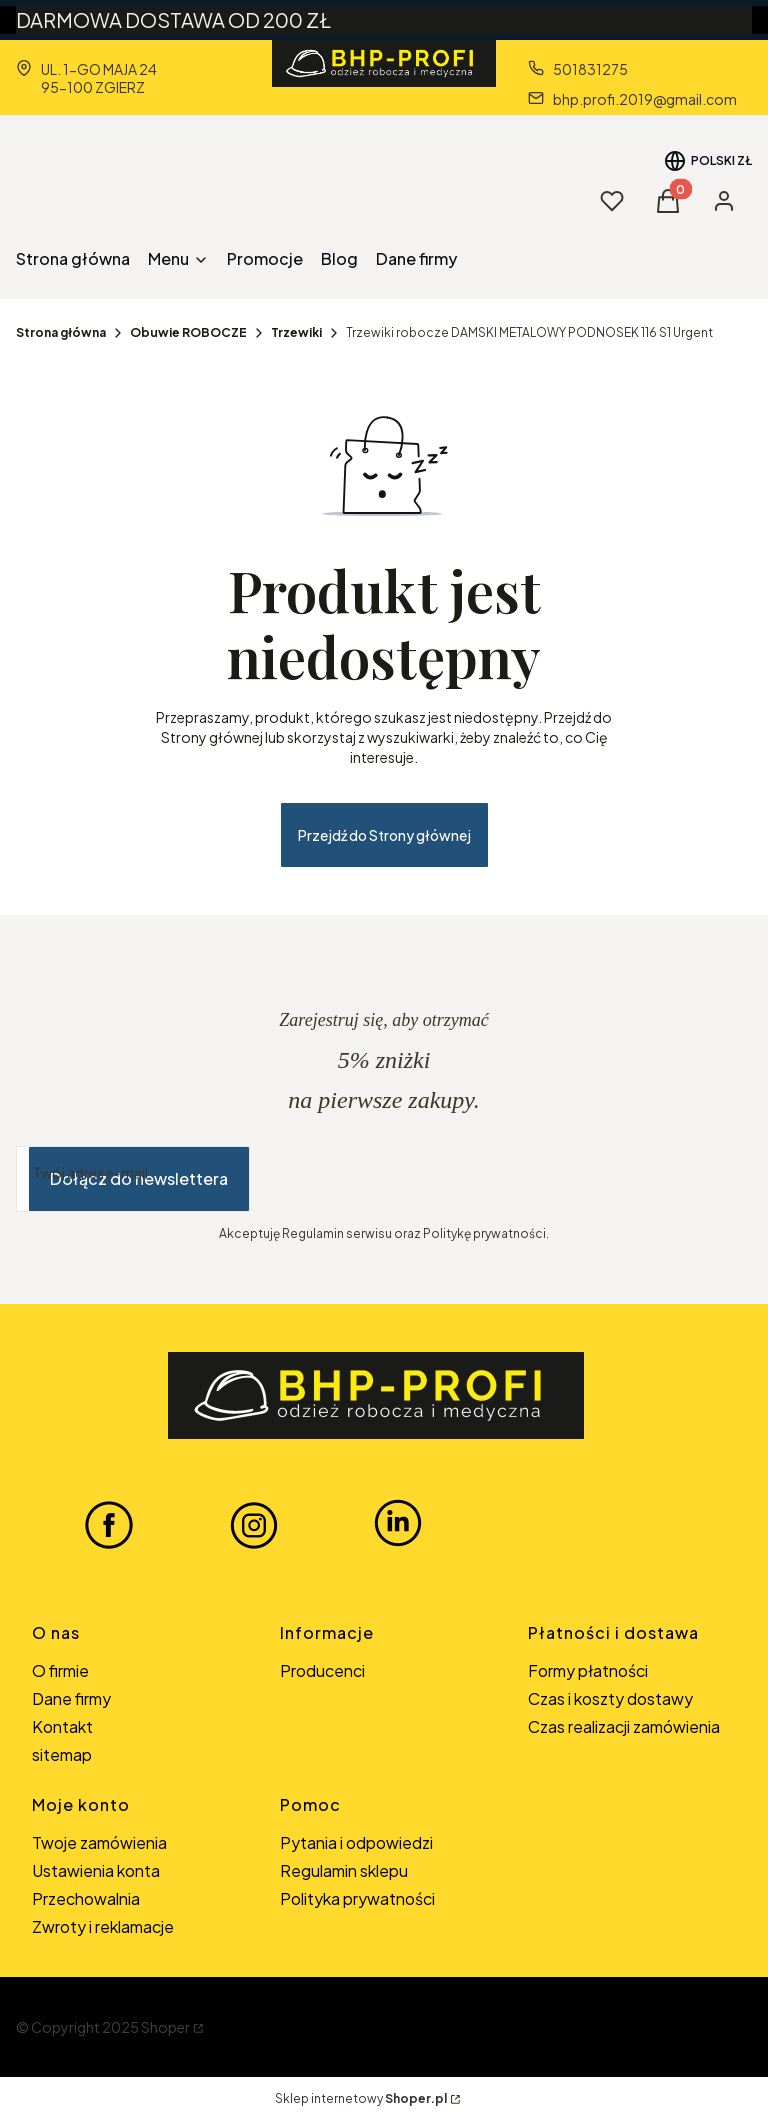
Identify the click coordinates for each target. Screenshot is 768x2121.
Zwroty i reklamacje (103, 1926)
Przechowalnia (86, 1898)
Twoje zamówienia (99, 1842)
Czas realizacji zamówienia (624, 1726)
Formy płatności (588, 1670)
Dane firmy (71, 1698)
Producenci (322, 1670)
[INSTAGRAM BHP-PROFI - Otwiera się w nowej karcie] (254, 1524)
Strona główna (61, 332)
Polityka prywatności (357, 1898)
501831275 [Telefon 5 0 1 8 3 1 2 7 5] (590, 69)
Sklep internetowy (361, 2098)
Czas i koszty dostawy (610, 1698)
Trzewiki (296, 332)
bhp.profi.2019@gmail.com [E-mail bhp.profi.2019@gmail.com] (645, 99)
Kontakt (62, 1726)
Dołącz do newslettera (139, 1178)
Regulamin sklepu (344, 1870)
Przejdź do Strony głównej (384, 835)
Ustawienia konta (96, 1870)
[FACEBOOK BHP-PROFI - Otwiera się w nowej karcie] (109, 1524)
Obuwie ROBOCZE (188, 332)
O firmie (60, 1670)
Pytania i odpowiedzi (356, 1842)
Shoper (165, 2027)
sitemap (62, 1754)
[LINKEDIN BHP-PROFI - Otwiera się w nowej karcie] (398, 1524)
